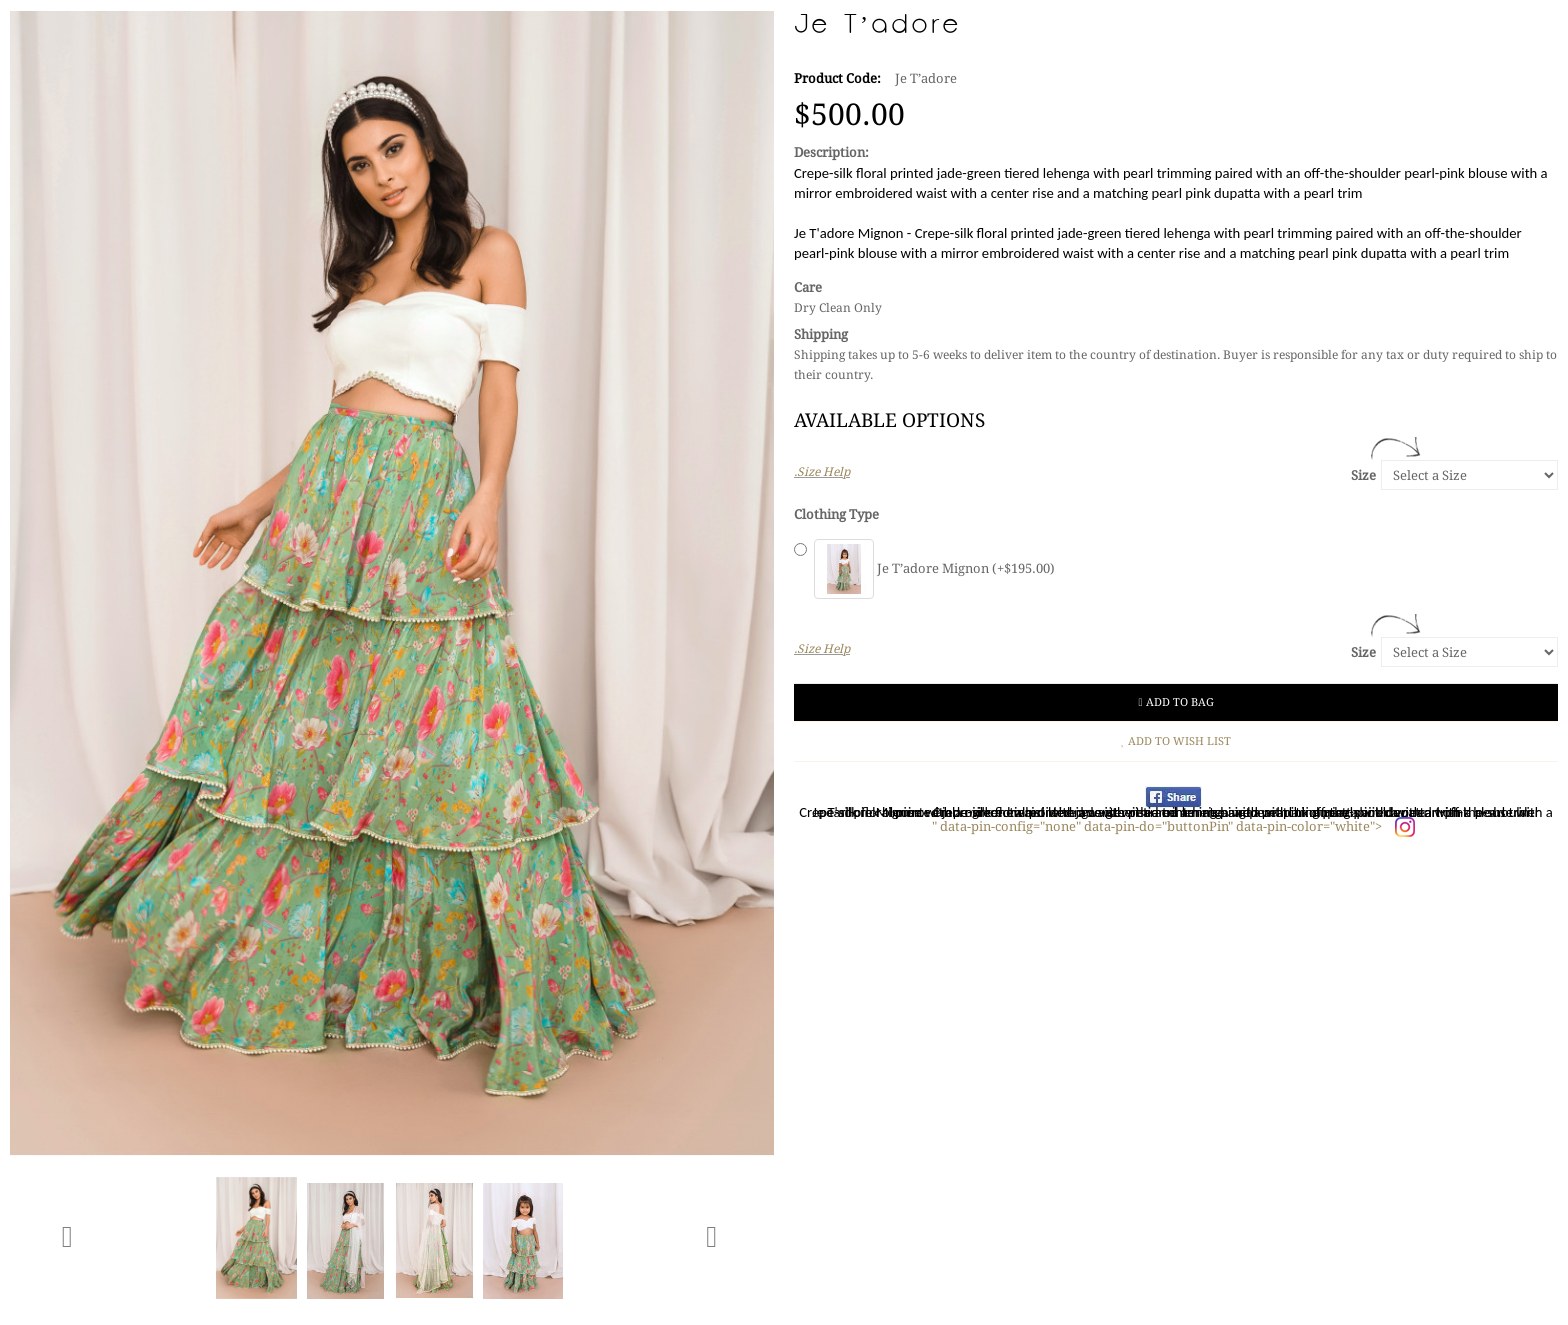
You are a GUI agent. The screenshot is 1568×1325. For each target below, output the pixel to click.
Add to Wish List (1176, 741)
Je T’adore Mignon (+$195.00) (934, 568)
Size (1363, 475)
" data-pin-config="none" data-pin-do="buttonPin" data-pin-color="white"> (1158, 826)
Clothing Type (836, 514)
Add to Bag (1176, 702)
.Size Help (822, 472)
